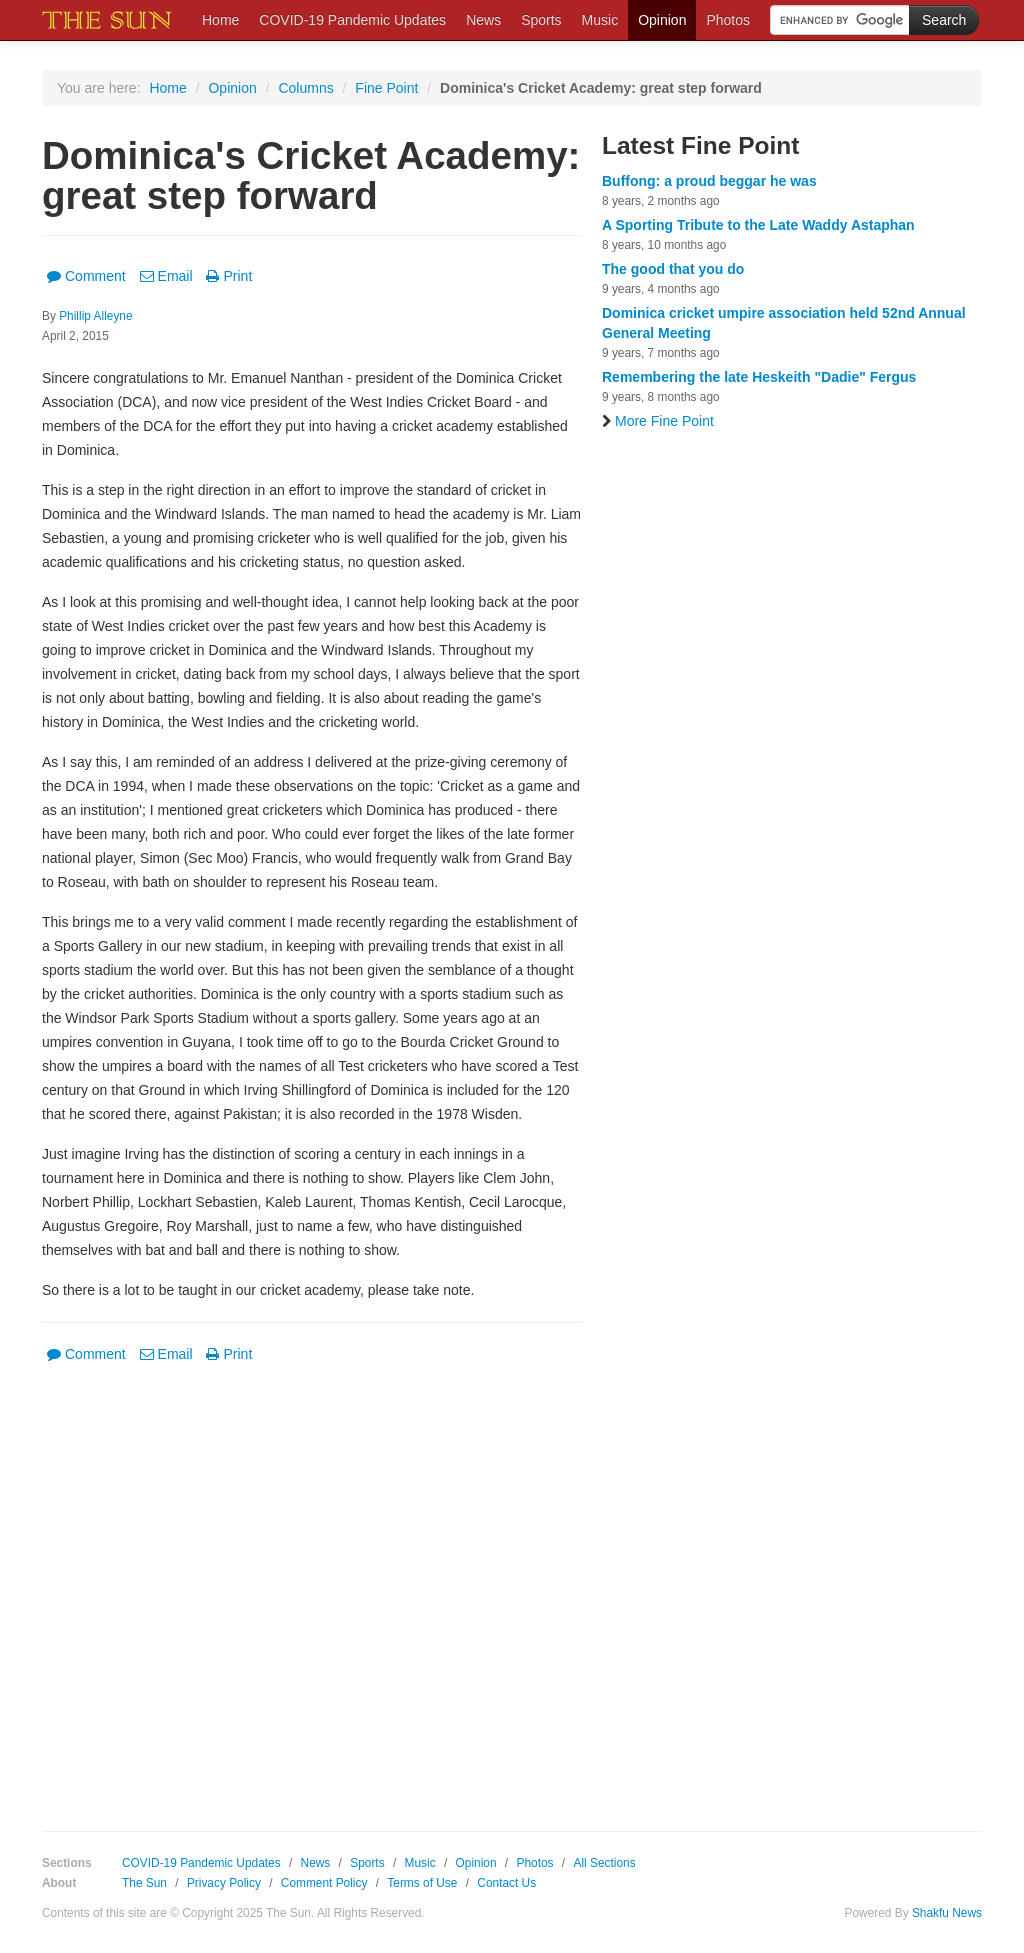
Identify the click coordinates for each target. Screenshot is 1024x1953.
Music (600, 20)
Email (166, 276)
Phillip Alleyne (95, 316)
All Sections (604, 1863)
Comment (86, 276)
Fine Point (386, 88)
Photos (728, 20)
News (483, 20)
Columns (305, 88)
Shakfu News (947, 1913)
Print (229, 276)
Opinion (662, 20)
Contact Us (506, 1883)
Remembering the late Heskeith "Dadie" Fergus (759, 377)
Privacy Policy (224, 1883)
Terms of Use (422, 1883)
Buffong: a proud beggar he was (709, 181)
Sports (541, 20)
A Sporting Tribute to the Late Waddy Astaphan (758, 225)
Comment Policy (324, 1883)
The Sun (144, 1883)
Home (220, 20)
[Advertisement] (312, 1583)
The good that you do (673, 269)
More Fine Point (658, 421)
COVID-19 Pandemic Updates (352, 20)
